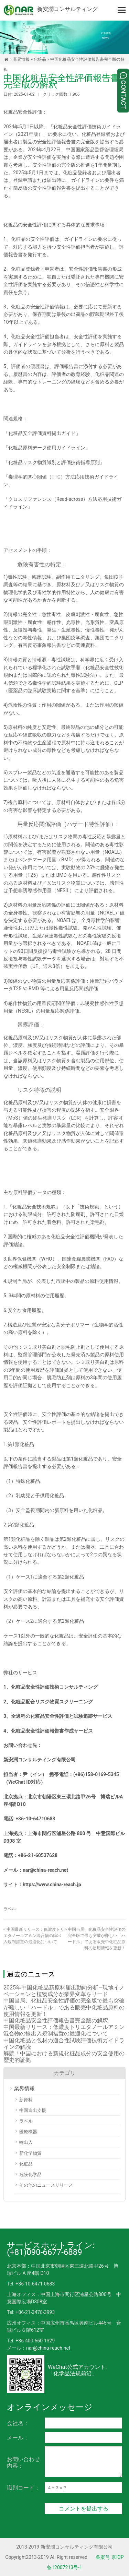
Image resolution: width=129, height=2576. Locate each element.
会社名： (18, 2423)
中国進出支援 (32, 2110)
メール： (18, 2437)
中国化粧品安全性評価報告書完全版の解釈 (55, 2020)
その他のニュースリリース (46, 2185)
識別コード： (23, 2487)
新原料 (26, 2099)
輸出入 (26, 2142)
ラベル (26, 2121)
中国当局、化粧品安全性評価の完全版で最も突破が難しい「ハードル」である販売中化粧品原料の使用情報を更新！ (64, 2007)
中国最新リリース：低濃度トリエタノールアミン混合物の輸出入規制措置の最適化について (33, 1935)
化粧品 (40, 59)
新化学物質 (30, 2153)
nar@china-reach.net (48, 2348)
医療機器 (28, 2131)
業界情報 (21, 59)
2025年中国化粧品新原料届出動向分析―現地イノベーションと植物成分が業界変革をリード (64, 1990)
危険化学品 (30, 2174)
